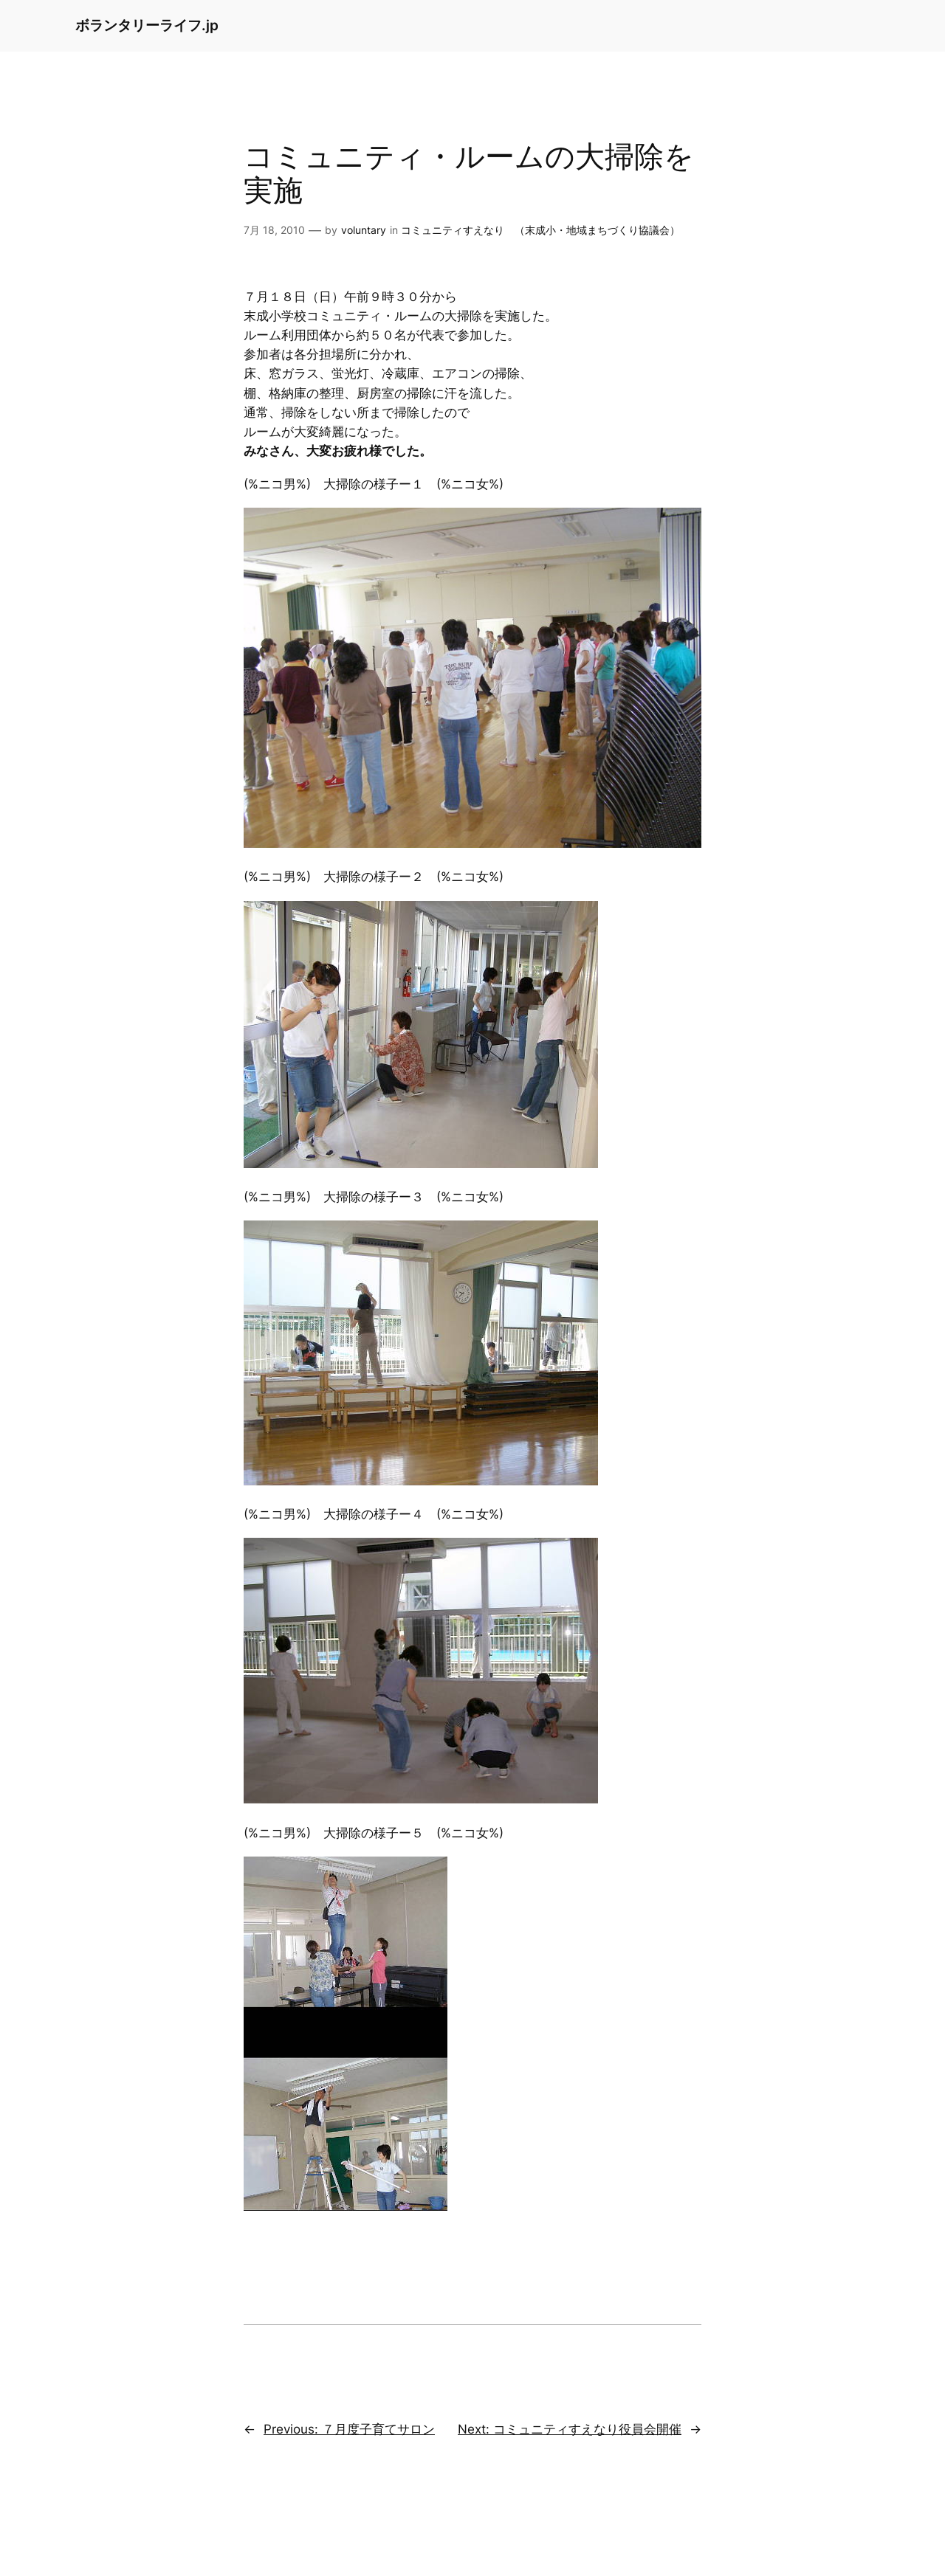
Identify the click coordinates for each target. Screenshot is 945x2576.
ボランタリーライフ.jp (147, 25)
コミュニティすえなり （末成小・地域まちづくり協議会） (540, 230)
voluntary (363, 230)
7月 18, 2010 (274, 230)
